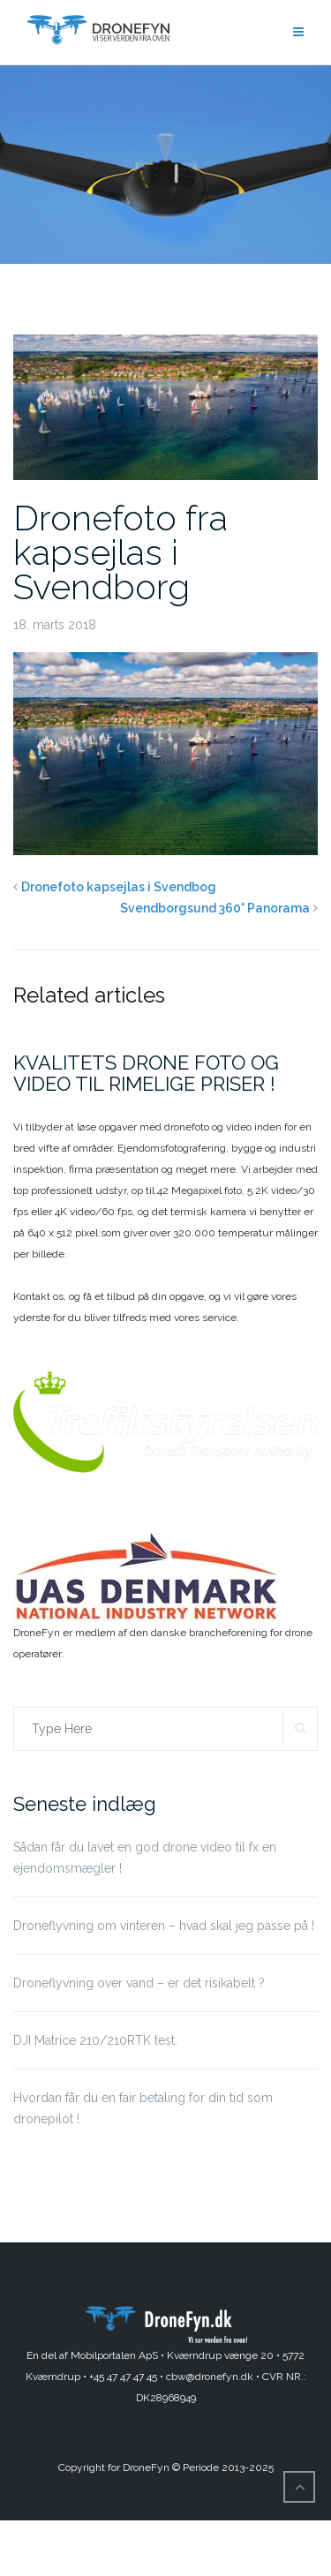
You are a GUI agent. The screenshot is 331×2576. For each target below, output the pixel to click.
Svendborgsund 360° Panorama (215, 908)
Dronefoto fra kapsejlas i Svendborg (120, 552)
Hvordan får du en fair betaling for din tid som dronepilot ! (143, 2108)
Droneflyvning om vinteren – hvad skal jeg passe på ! (163, 1926)
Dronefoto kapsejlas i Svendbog (118, 887)
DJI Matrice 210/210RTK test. (95, 2040)
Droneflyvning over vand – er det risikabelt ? (139, 1983)
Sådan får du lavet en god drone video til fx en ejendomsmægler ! (144, 1857)
